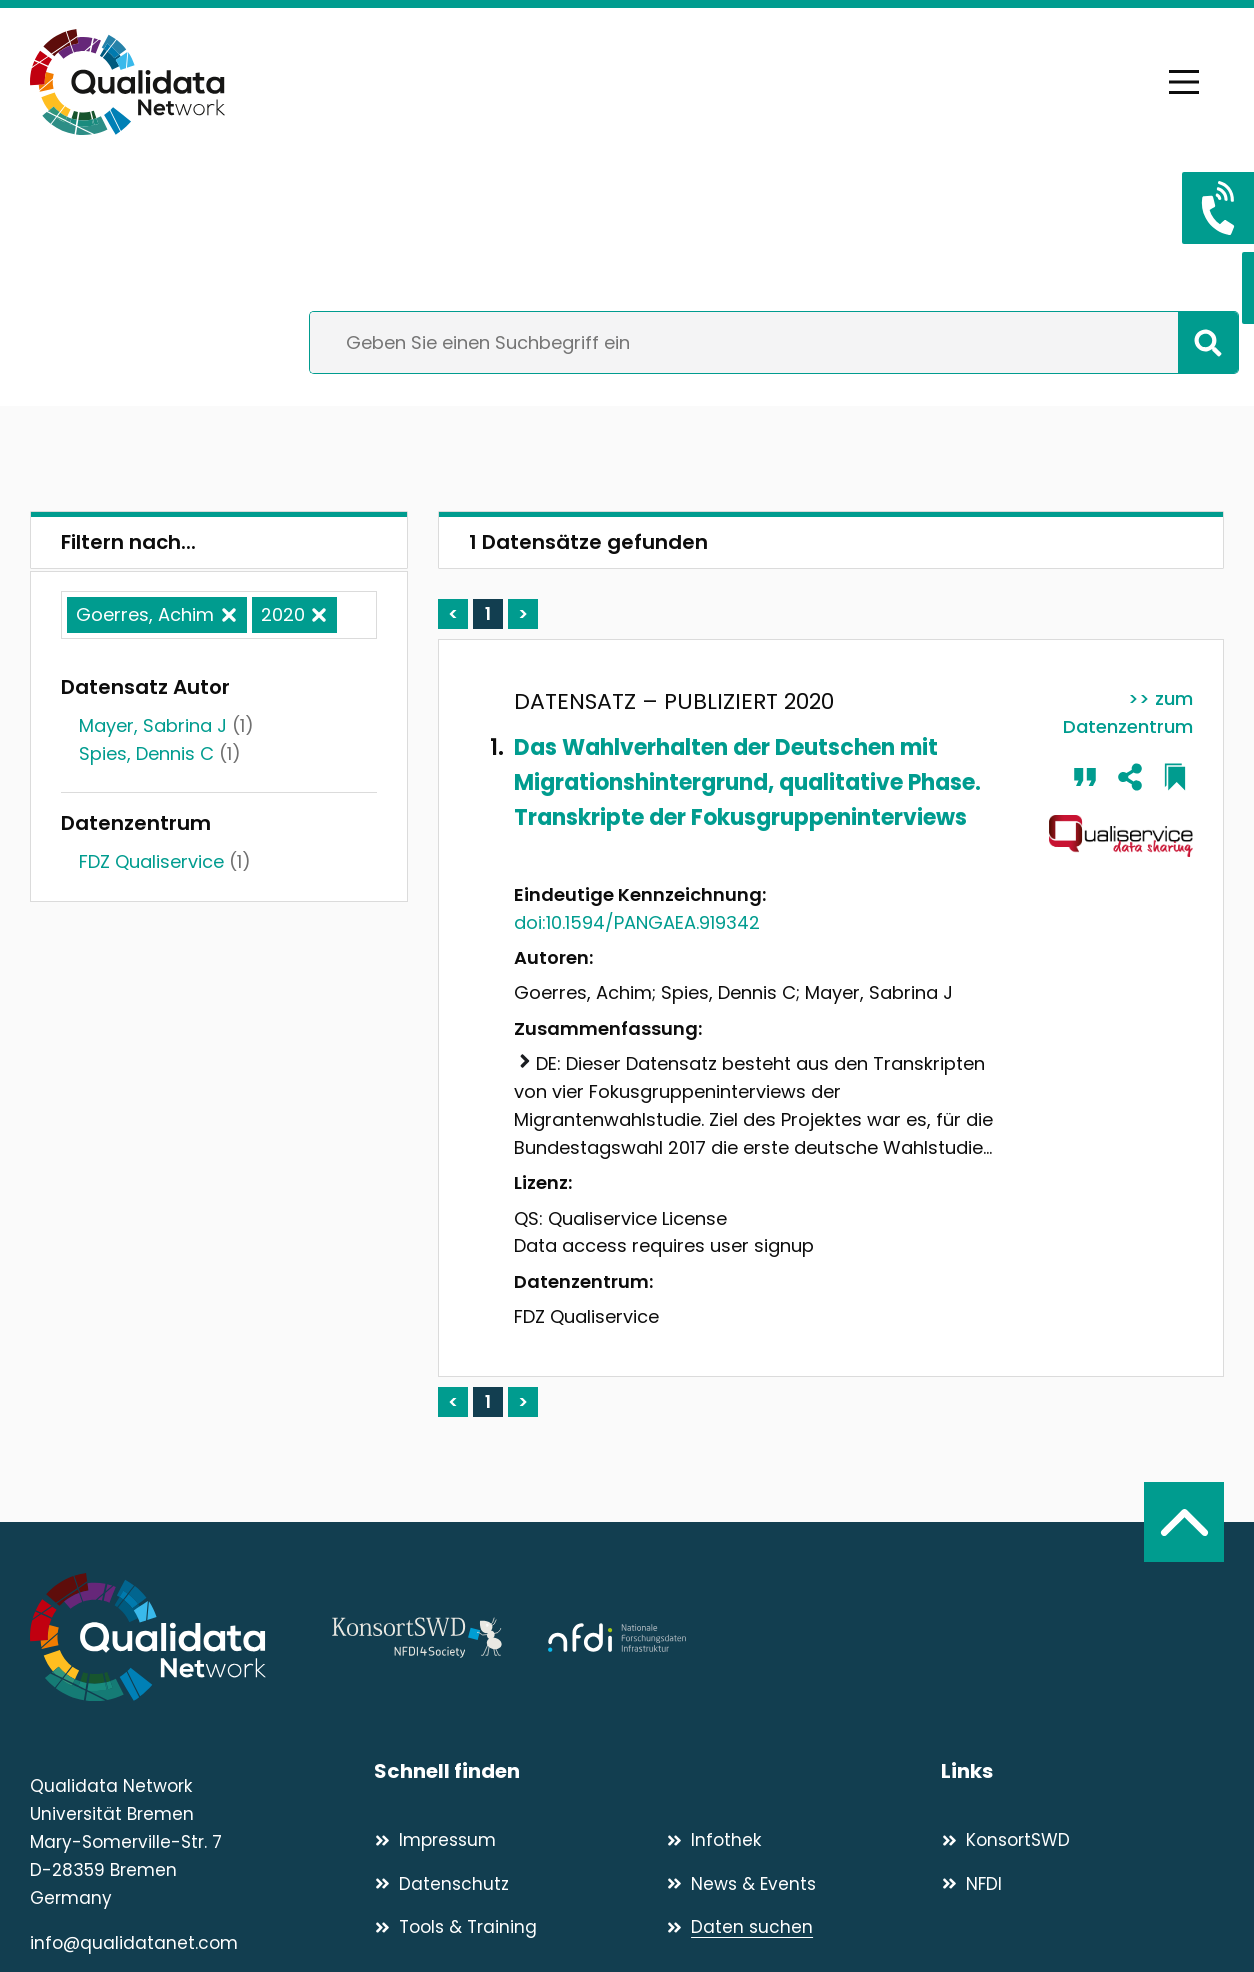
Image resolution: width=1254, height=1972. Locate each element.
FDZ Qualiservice (151, 861)
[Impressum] (511, 1840)
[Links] (1082, 1771)
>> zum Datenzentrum (1128, 712)
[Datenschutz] (511, 1884)
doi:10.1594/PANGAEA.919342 (637, 922)
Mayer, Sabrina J (153, 725)
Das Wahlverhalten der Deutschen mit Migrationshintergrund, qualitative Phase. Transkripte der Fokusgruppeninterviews (747, 782)
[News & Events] (803, 1884)
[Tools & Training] (511, 1927)
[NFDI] (1082, 1884)
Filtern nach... (128, 542)
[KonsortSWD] (1082, 1840)
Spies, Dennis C (146, 753)
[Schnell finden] (657, 1771)
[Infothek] (803, 1840)
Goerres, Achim (145, 614)
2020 (283, 614)
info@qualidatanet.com (134, 1943)
